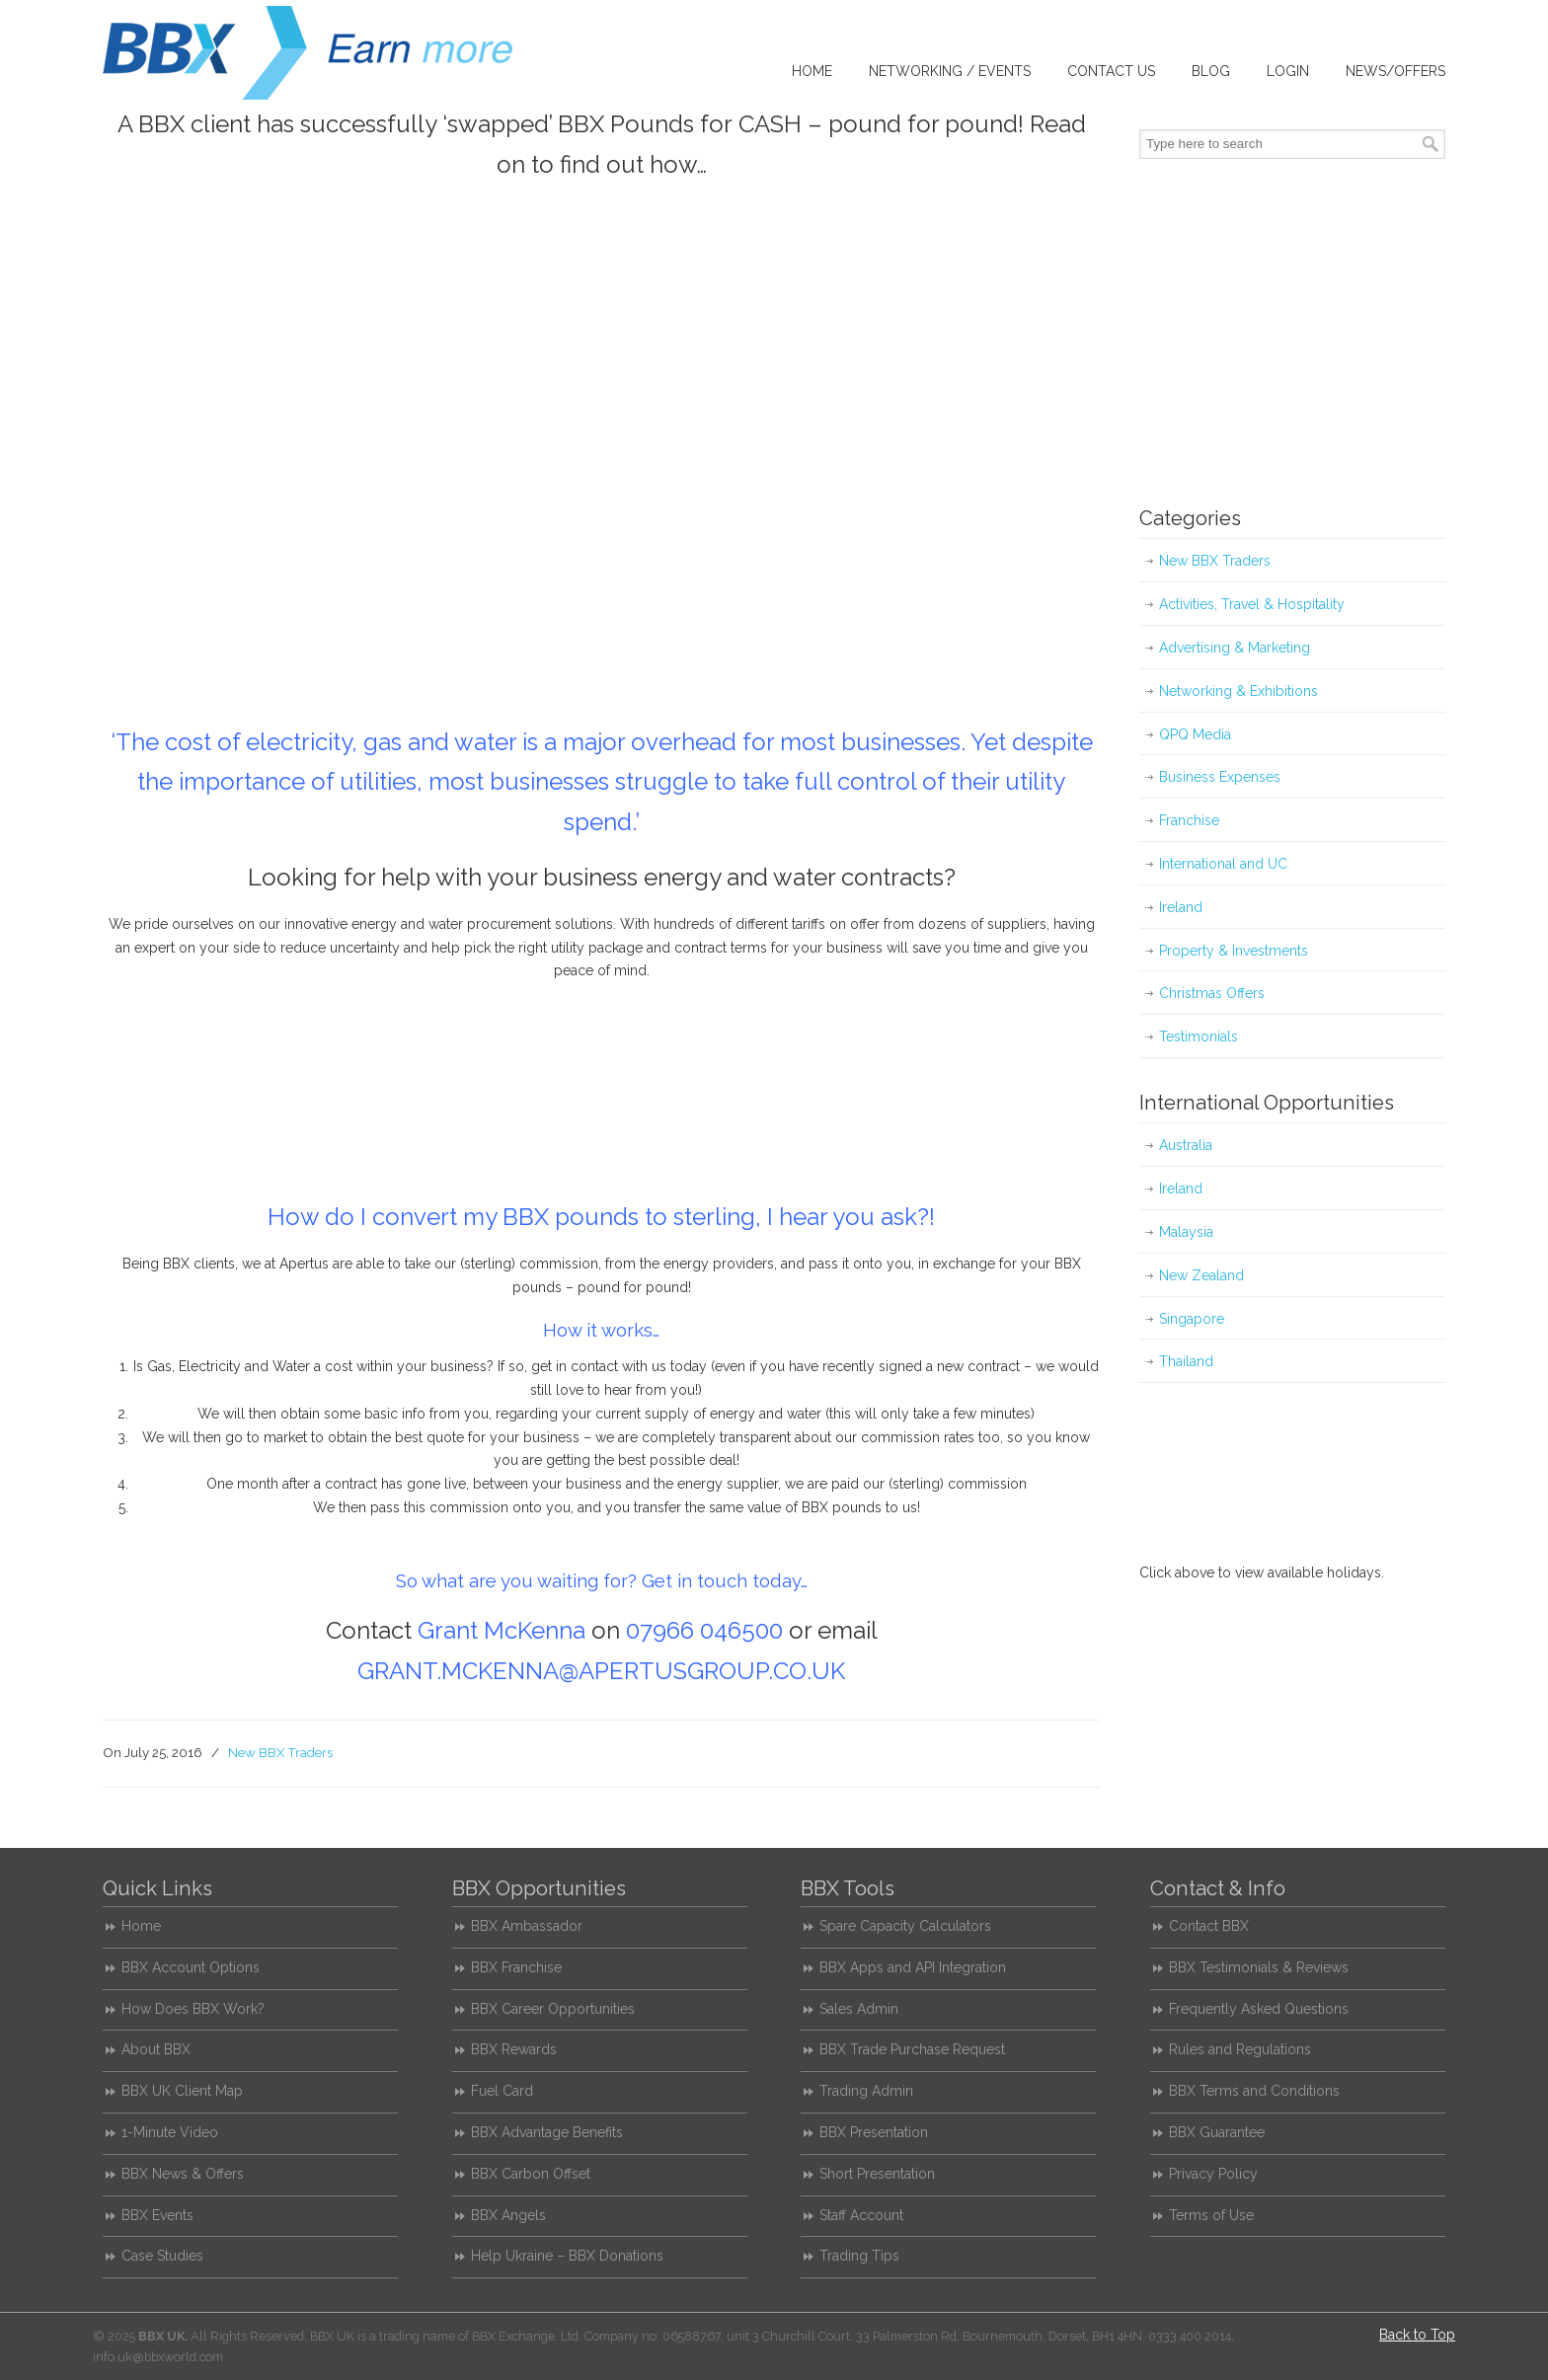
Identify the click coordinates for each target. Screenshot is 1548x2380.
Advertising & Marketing (1234, 647)
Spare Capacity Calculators (905, 1926)
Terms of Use (1211, 2215)
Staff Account (861, 2215)
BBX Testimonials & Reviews (1259, 1967)
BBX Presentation (873, 2132)
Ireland (1180, 907)
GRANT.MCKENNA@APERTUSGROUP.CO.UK (601, 1670)
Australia (1185, 1145)
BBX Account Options (190, 1967)
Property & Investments (1233, 951)
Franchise (1189, 820)
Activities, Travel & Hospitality (1252, 604)
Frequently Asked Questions (1259, 2009)
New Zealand (1201, 1275)
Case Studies (162, 2256)
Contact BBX (1209, 1926)
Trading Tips (859, 2256)
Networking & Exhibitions (1238, 691)
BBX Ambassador (526, 1926)
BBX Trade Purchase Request (912, 2049)
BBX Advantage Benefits (547, 2132)
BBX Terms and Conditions (1254, 2091)
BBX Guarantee (1217, 2132)
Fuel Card (502, 2091)
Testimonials (1198, 1036)
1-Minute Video (169, 2132)
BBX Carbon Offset (530, 2174)
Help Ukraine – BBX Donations (567, 2256)
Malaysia (1186, 1232)
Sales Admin (858, 2009)
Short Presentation (877, 2174)
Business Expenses (1219, 777)
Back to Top (1417, 2334)
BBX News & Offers (182, 2174)
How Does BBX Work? (193, 2009)
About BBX (156, 2049)
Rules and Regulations (1240, 2049)
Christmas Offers (1212, 993)
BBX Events (157, 2215)
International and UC (1223, 864)
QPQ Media (1195, 734)
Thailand (1186, 1361)
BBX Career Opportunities (553, 2009)
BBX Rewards (514, 2049)
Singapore (1191, 1319)
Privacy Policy (1213, 2174)
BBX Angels (508, 2215)
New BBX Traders (280, 1752)
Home (141, 1926)
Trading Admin (866, 2091)
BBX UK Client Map (182, 2091)
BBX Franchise (516, 1967)
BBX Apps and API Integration (912, 1967)
